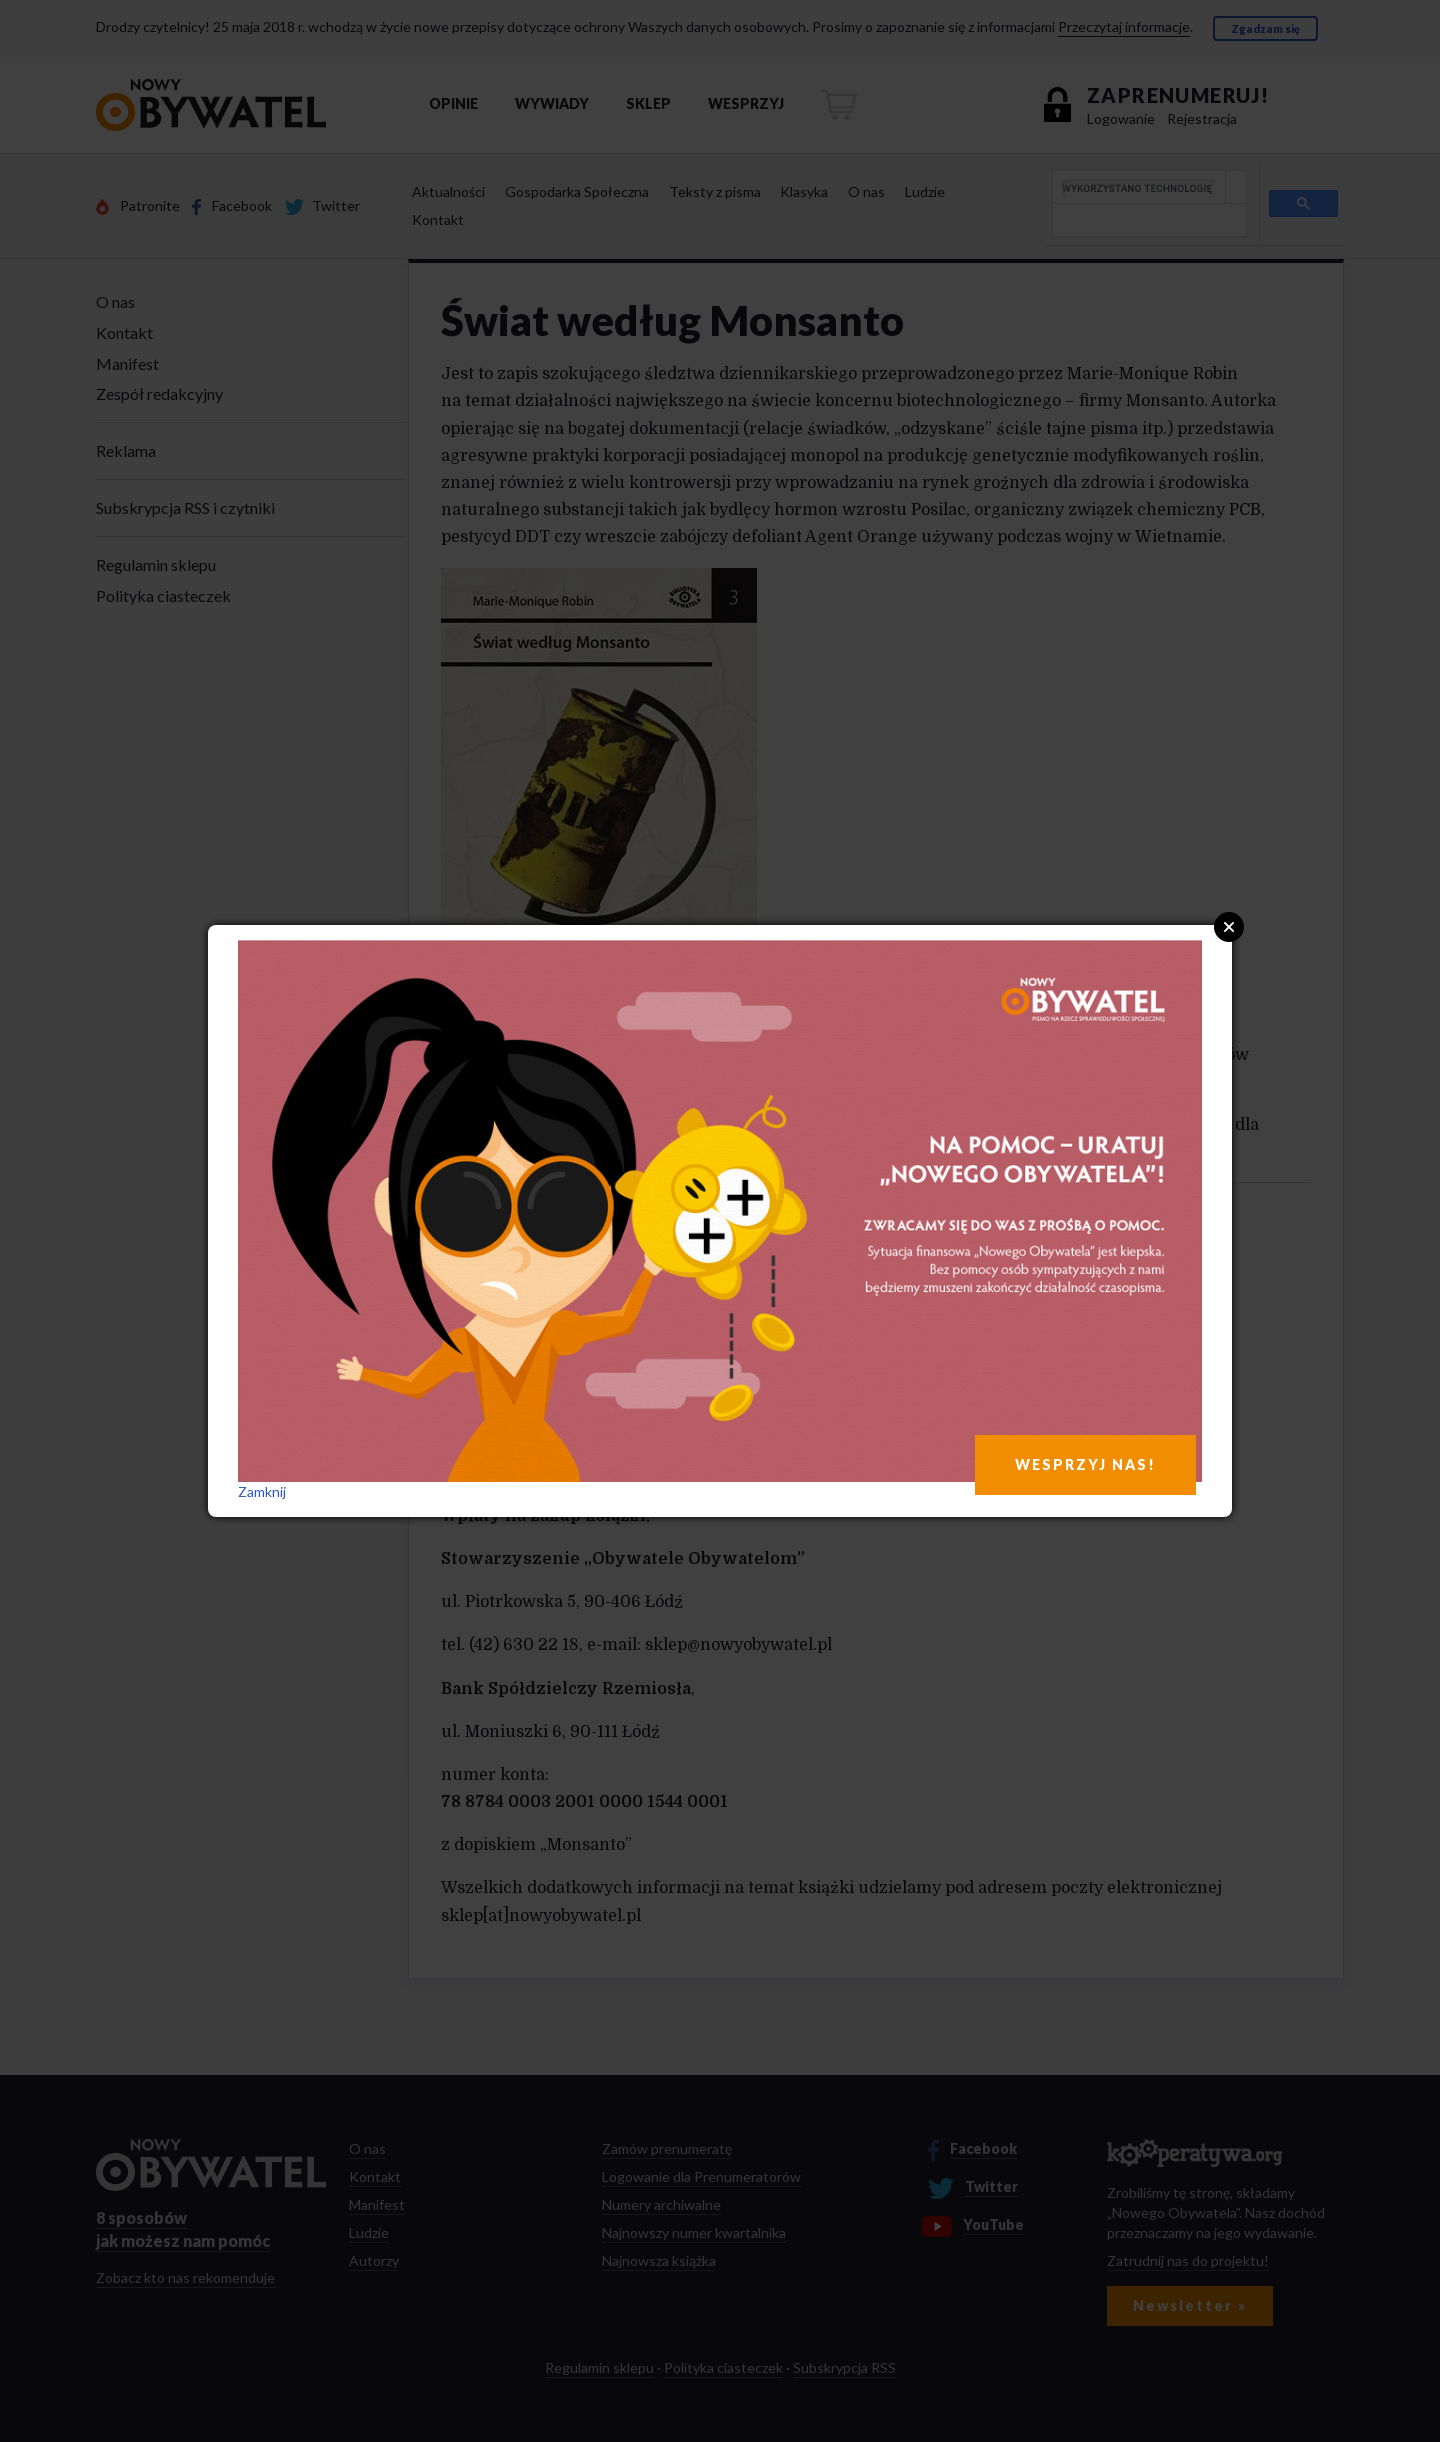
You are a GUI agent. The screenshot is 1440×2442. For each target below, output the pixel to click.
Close (1229, 927)
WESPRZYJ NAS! (1085, 1464)
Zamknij (262, 1491)
